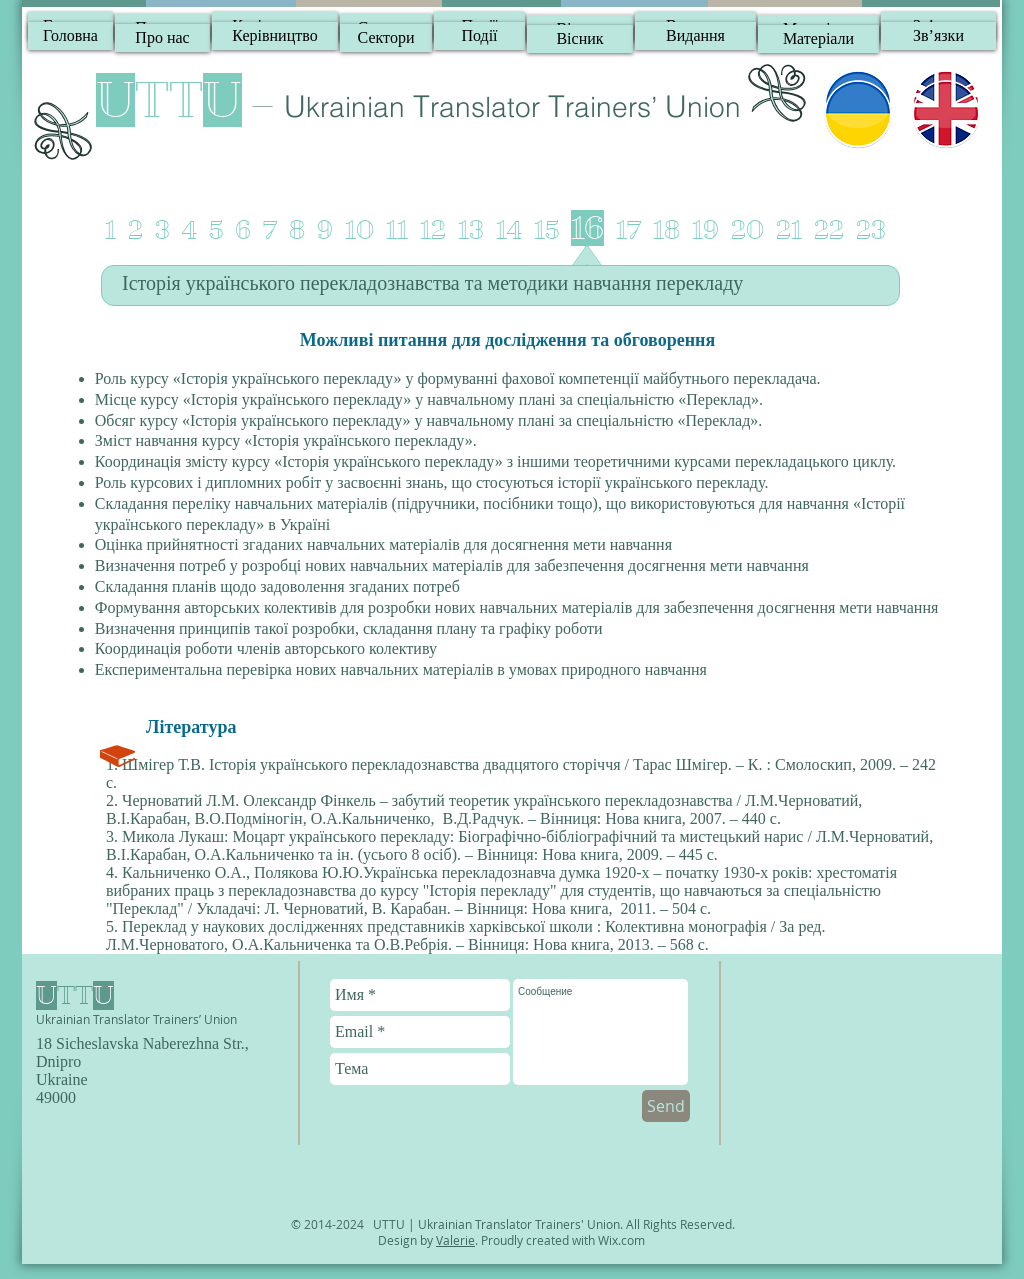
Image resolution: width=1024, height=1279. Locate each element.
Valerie (455, 1240)
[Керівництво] (275, 36)
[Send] (666, 1106)
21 (789, 230)
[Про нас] (162, 38)
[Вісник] (580, 39)
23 (871, 230)
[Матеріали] (818, 39)
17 (628, 230)
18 (666, 230)
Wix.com (621, 1240)
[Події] (479, 36)
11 (397, 230)
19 (705, 230)
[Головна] (70, 36)
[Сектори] (386, 38)
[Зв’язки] (938, 36)
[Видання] (695, 36)
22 (829, 230)
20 (747, 230)
